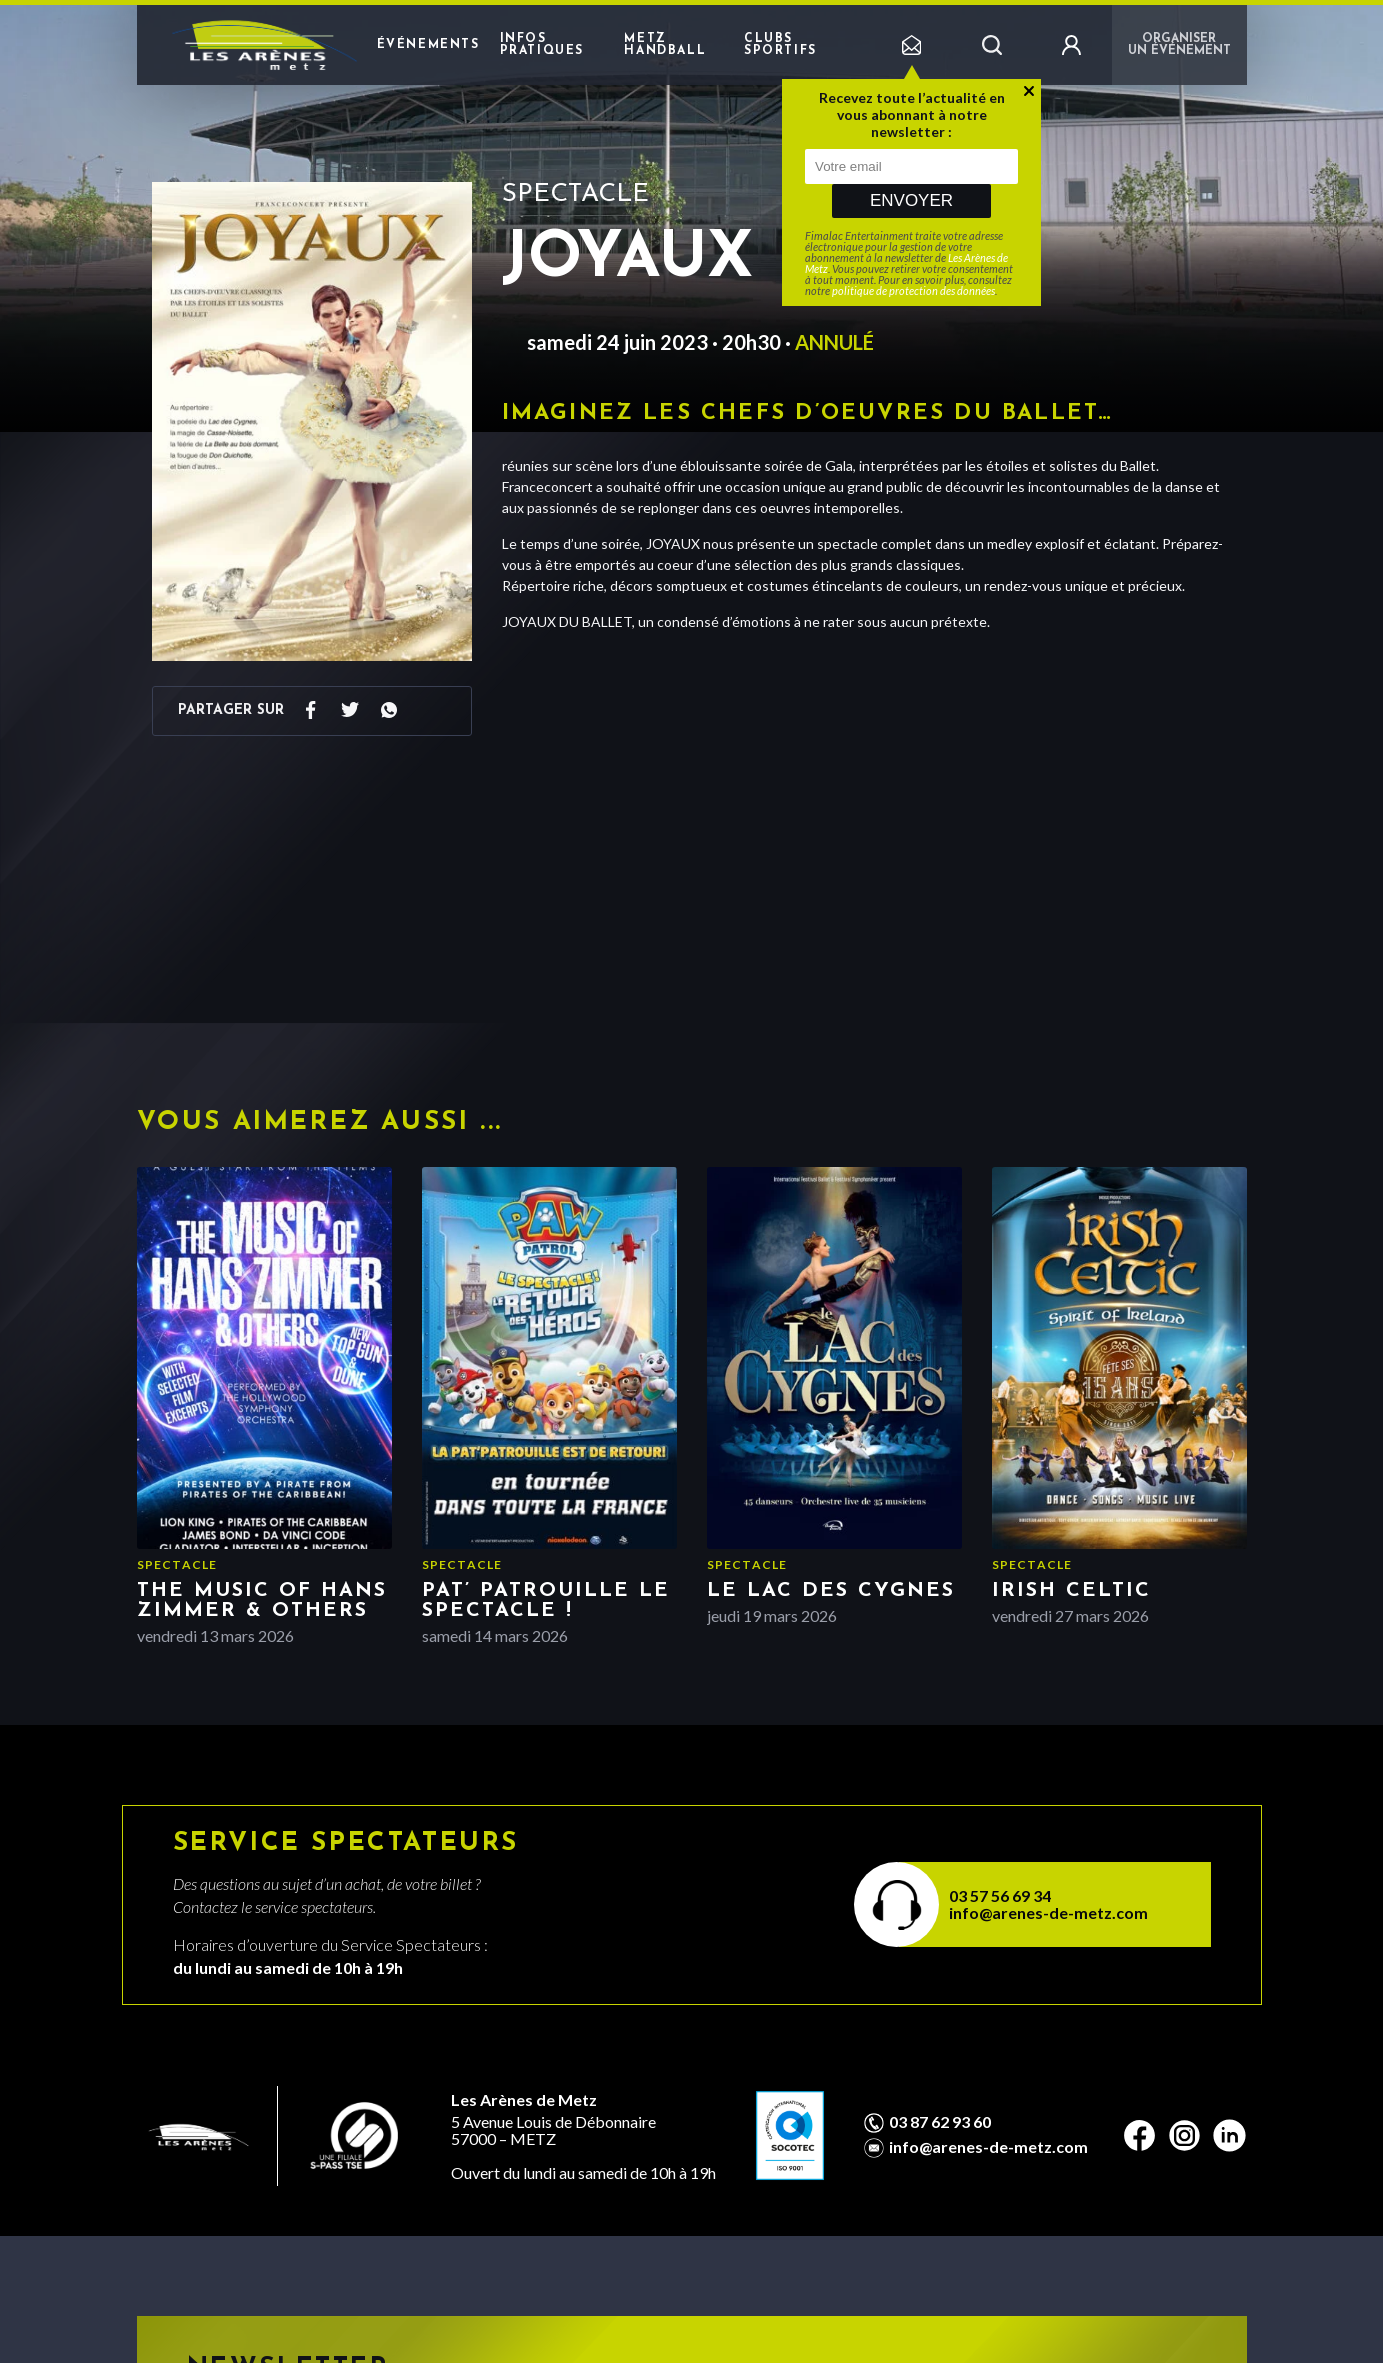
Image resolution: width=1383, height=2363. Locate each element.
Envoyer (911, 200)
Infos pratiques (542, 45)
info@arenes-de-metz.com (1048, 1912)
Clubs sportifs (780, 45)
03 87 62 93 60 (940, 2122)
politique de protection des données (913, 290)
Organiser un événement (1179, 45)
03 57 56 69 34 (1000, 1895)
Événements (428, 45)
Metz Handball (665, 45)
